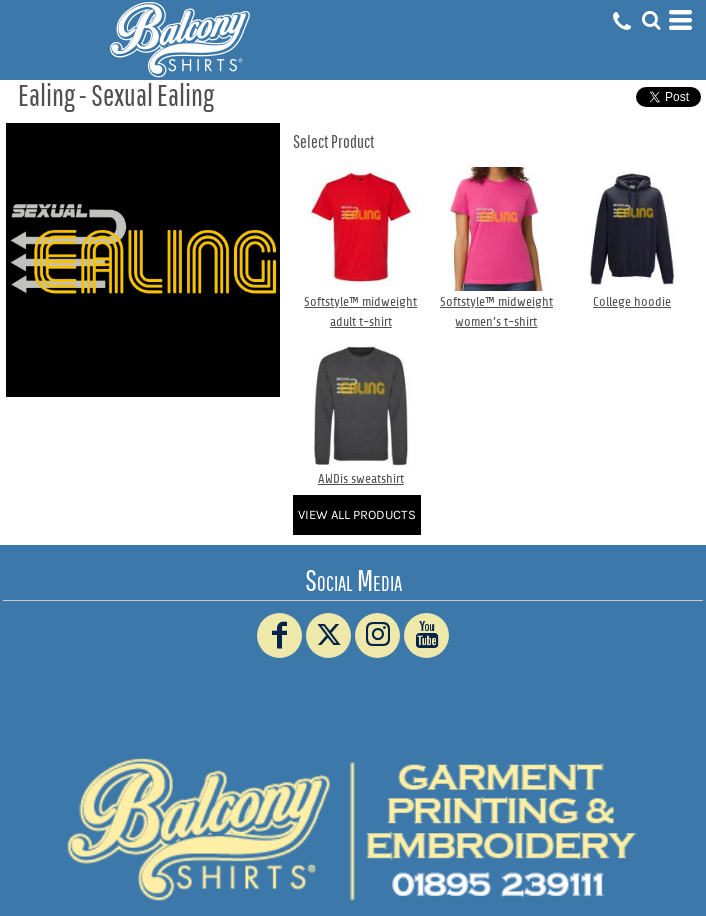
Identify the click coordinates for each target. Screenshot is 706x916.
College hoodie (632, 301)
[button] (651, 20)
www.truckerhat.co (353, 704)
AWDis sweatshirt (361, 478)
